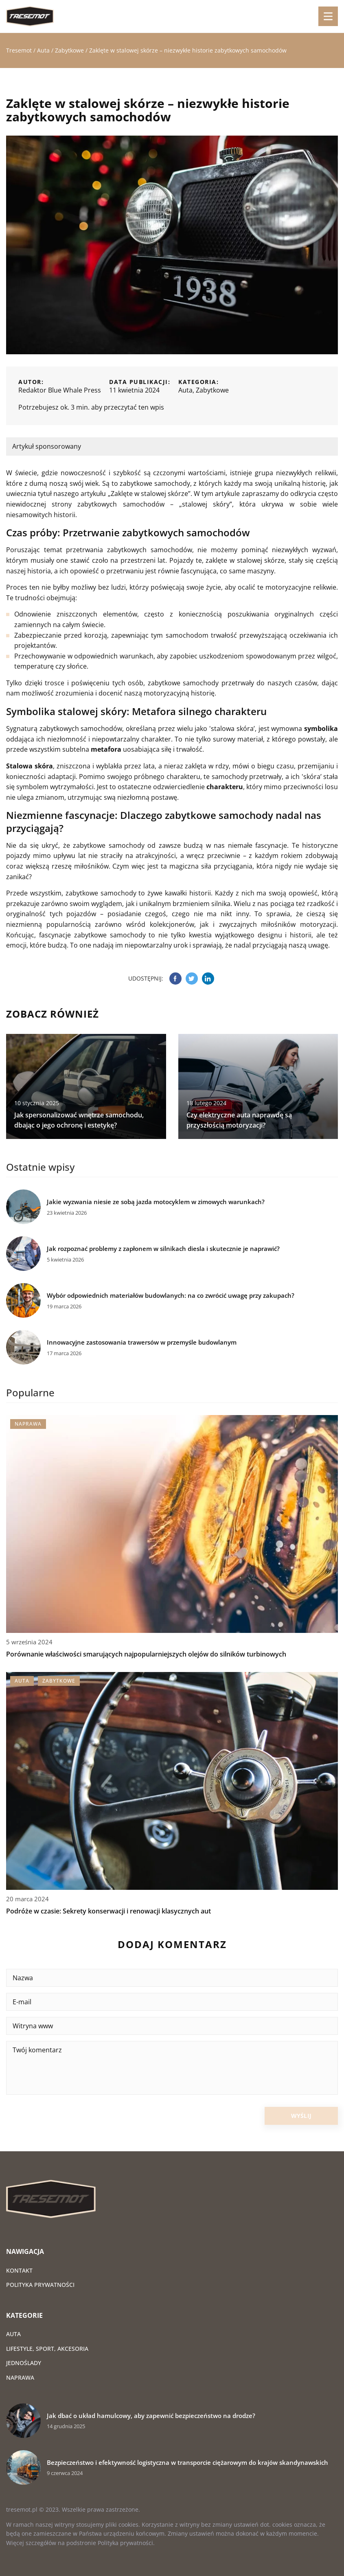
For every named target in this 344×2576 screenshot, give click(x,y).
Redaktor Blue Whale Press (59, 390)
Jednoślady (23, 2363)
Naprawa (20, 2377)
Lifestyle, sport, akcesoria (47, 2348)
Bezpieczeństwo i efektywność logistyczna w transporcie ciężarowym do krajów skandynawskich (187, 2462)
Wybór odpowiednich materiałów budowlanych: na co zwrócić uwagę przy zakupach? (170, 1295)
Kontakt (19, 2270)
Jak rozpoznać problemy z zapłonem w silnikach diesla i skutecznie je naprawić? (163, 1249)
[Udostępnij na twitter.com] (192, 978)
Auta (185, 390)
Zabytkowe (212, 390)
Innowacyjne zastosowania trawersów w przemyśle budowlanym (142, 1342)
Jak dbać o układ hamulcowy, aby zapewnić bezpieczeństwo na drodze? (151, 2416)
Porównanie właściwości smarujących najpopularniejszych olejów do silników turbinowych (146, 1654)
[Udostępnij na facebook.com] (175, 978)
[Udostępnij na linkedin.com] (208, 978)
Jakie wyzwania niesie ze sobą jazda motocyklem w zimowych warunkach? (156, 1202)
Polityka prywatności (40, 2285)
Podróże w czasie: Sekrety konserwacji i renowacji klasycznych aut (108, 1911)
